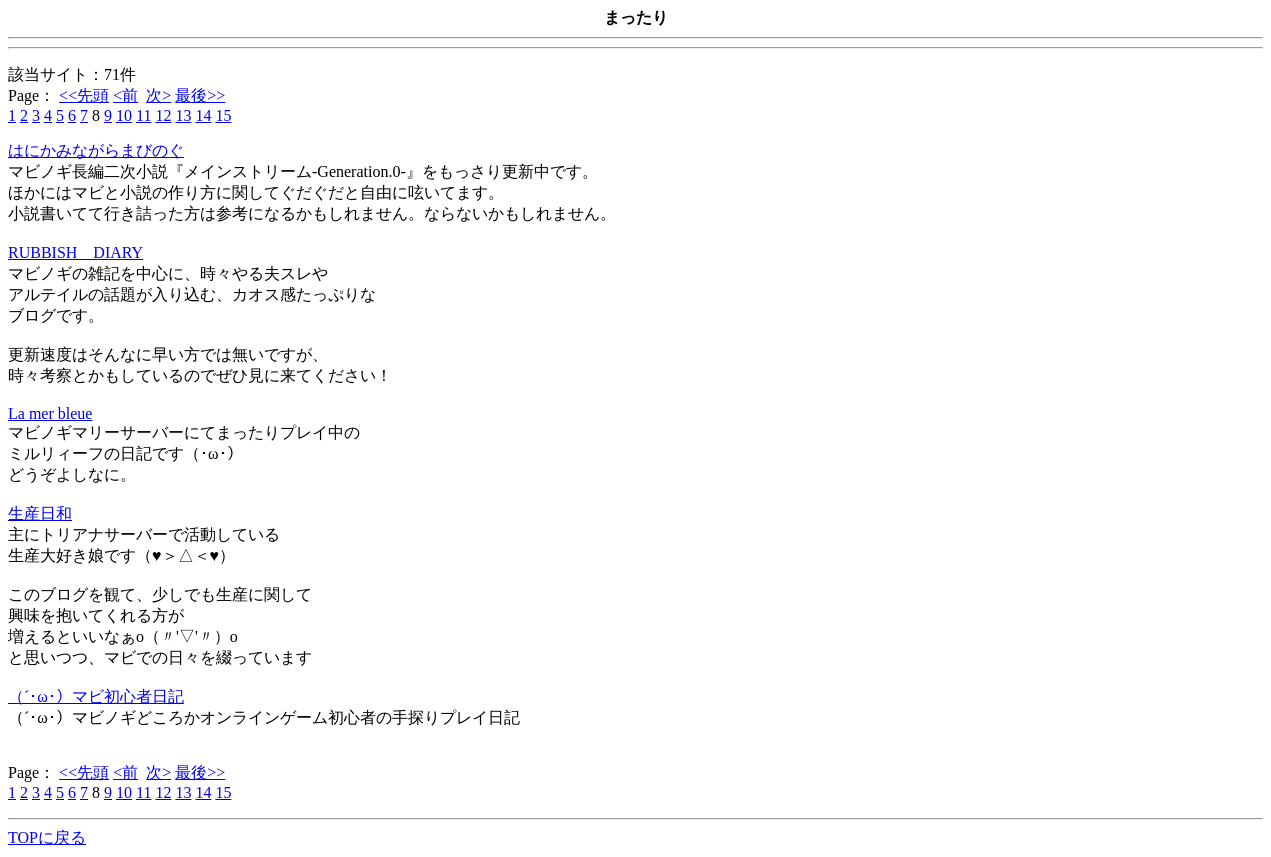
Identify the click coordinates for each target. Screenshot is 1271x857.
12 (163, 115)
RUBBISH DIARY (75, 252)
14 (203, 115)
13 (183, 115)
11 (143, 115)
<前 (125, 95)
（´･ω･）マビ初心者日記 (96, 696)
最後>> (200, 95)
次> (158, 95)
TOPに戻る (47, 837)
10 (124, 115)
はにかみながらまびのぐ (96, 150)
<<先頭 (84, 95)
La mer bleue (50, 413)
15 (223, 115)
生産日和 (40, 513)
